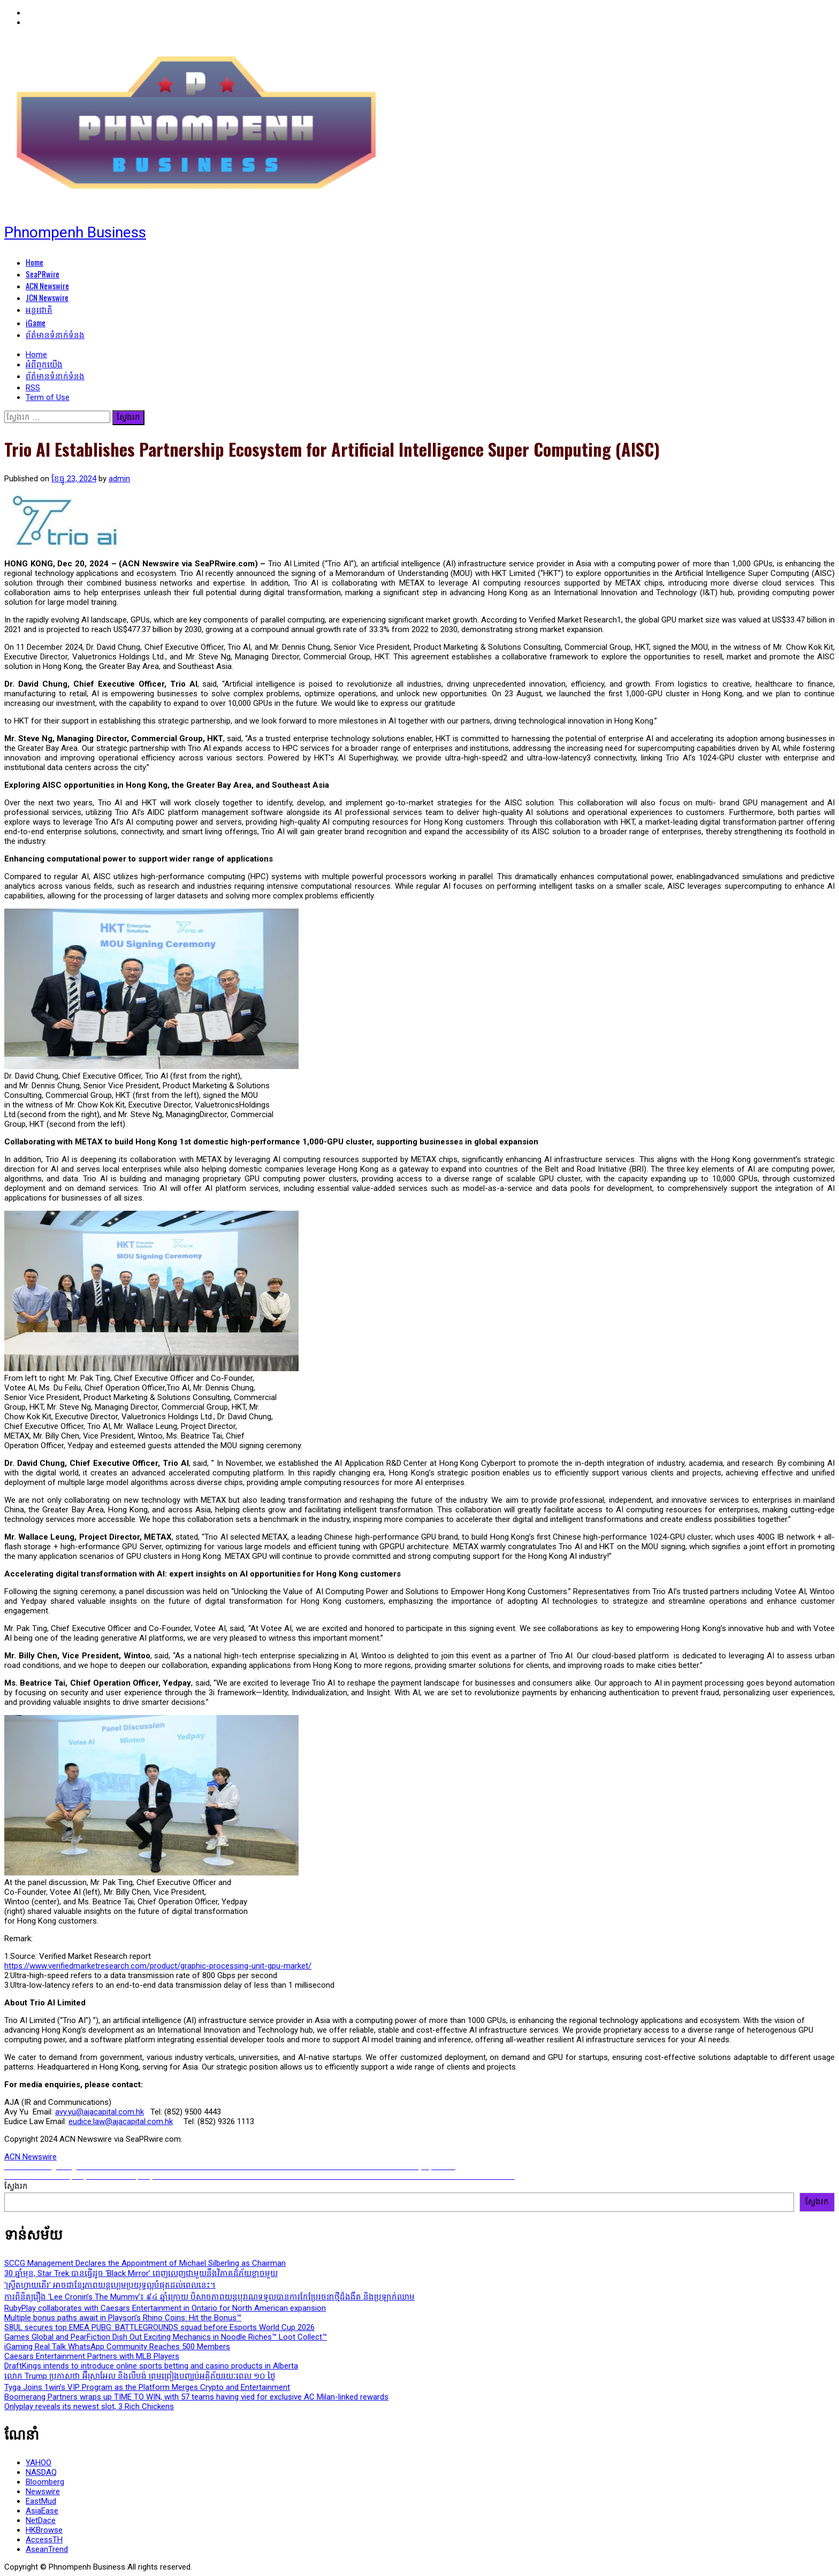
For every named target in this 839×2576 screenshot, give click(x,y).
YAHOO (38, 2462)
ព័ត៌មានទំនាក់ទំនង (55, 334)
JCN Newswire (47, 297)
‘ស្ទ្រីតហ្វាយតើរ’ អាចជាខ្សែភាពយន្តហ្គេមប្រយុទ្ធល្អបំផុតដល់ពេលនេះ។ (110, 2285)
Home (34, 262)
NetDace (41, 2520)
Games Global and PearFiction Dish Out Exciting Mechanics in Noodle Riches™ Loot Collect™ (165, 2337)
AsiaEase (42, 2511)
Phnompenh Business (75, 232)
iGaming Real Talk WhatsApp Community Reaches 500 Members (117, 2346)
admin (119, 478)
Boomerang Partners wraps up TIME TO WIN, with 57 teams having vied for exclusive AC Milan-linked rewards (196, 2397)
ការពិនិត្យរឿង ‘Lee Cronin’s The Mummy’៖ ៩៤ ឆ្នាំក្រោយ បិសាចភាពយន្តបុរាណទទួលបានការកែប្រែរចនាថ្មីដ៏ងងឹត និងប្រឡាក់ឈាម (209, 2297)
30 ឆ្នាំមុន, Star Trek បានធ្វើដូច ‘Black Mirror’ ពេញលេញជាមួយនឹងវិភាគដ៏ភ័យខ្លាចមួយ (141, 2273)
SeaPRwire (42, 274)
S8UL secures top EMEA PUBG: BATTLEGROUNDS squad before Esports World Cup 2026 (159, 2327)
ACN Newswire (47, 285)
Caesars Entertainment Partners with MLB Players (91, 2356)
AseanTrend (47, 2549)
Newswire (43, 2491)
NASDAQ (41, 2472)
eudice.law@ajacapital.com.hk (120, 2121)
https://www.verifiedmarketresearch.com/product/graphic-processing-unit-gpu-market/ (157, 1966)
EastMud (41, 2501)
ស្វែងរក (16, 2186)
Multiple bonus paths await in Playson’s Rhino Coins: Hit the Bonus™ (122, 2318)
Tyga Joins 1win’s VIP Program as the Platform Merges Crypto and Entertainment (147, 2387)
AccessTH (44, 2539)
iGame (35, 322)
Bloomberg (45, 2482)
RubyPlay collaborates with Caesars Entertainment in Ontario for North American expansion (165, 2308)
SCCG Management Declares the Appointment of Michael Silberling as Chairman (145, 2263)
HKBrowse (44, 2530)
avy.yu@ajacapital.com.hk (99, 2112)
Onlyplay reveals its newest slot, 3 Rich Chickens (89, 2406)
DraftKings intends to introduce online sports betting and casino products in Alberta (151, 2366)
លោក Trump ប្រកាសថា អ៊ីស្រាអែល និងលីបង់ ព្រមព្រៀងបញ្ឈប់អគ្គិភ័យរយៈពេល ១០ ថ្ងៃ (140, 2376)
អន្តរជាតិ (39, 309)
